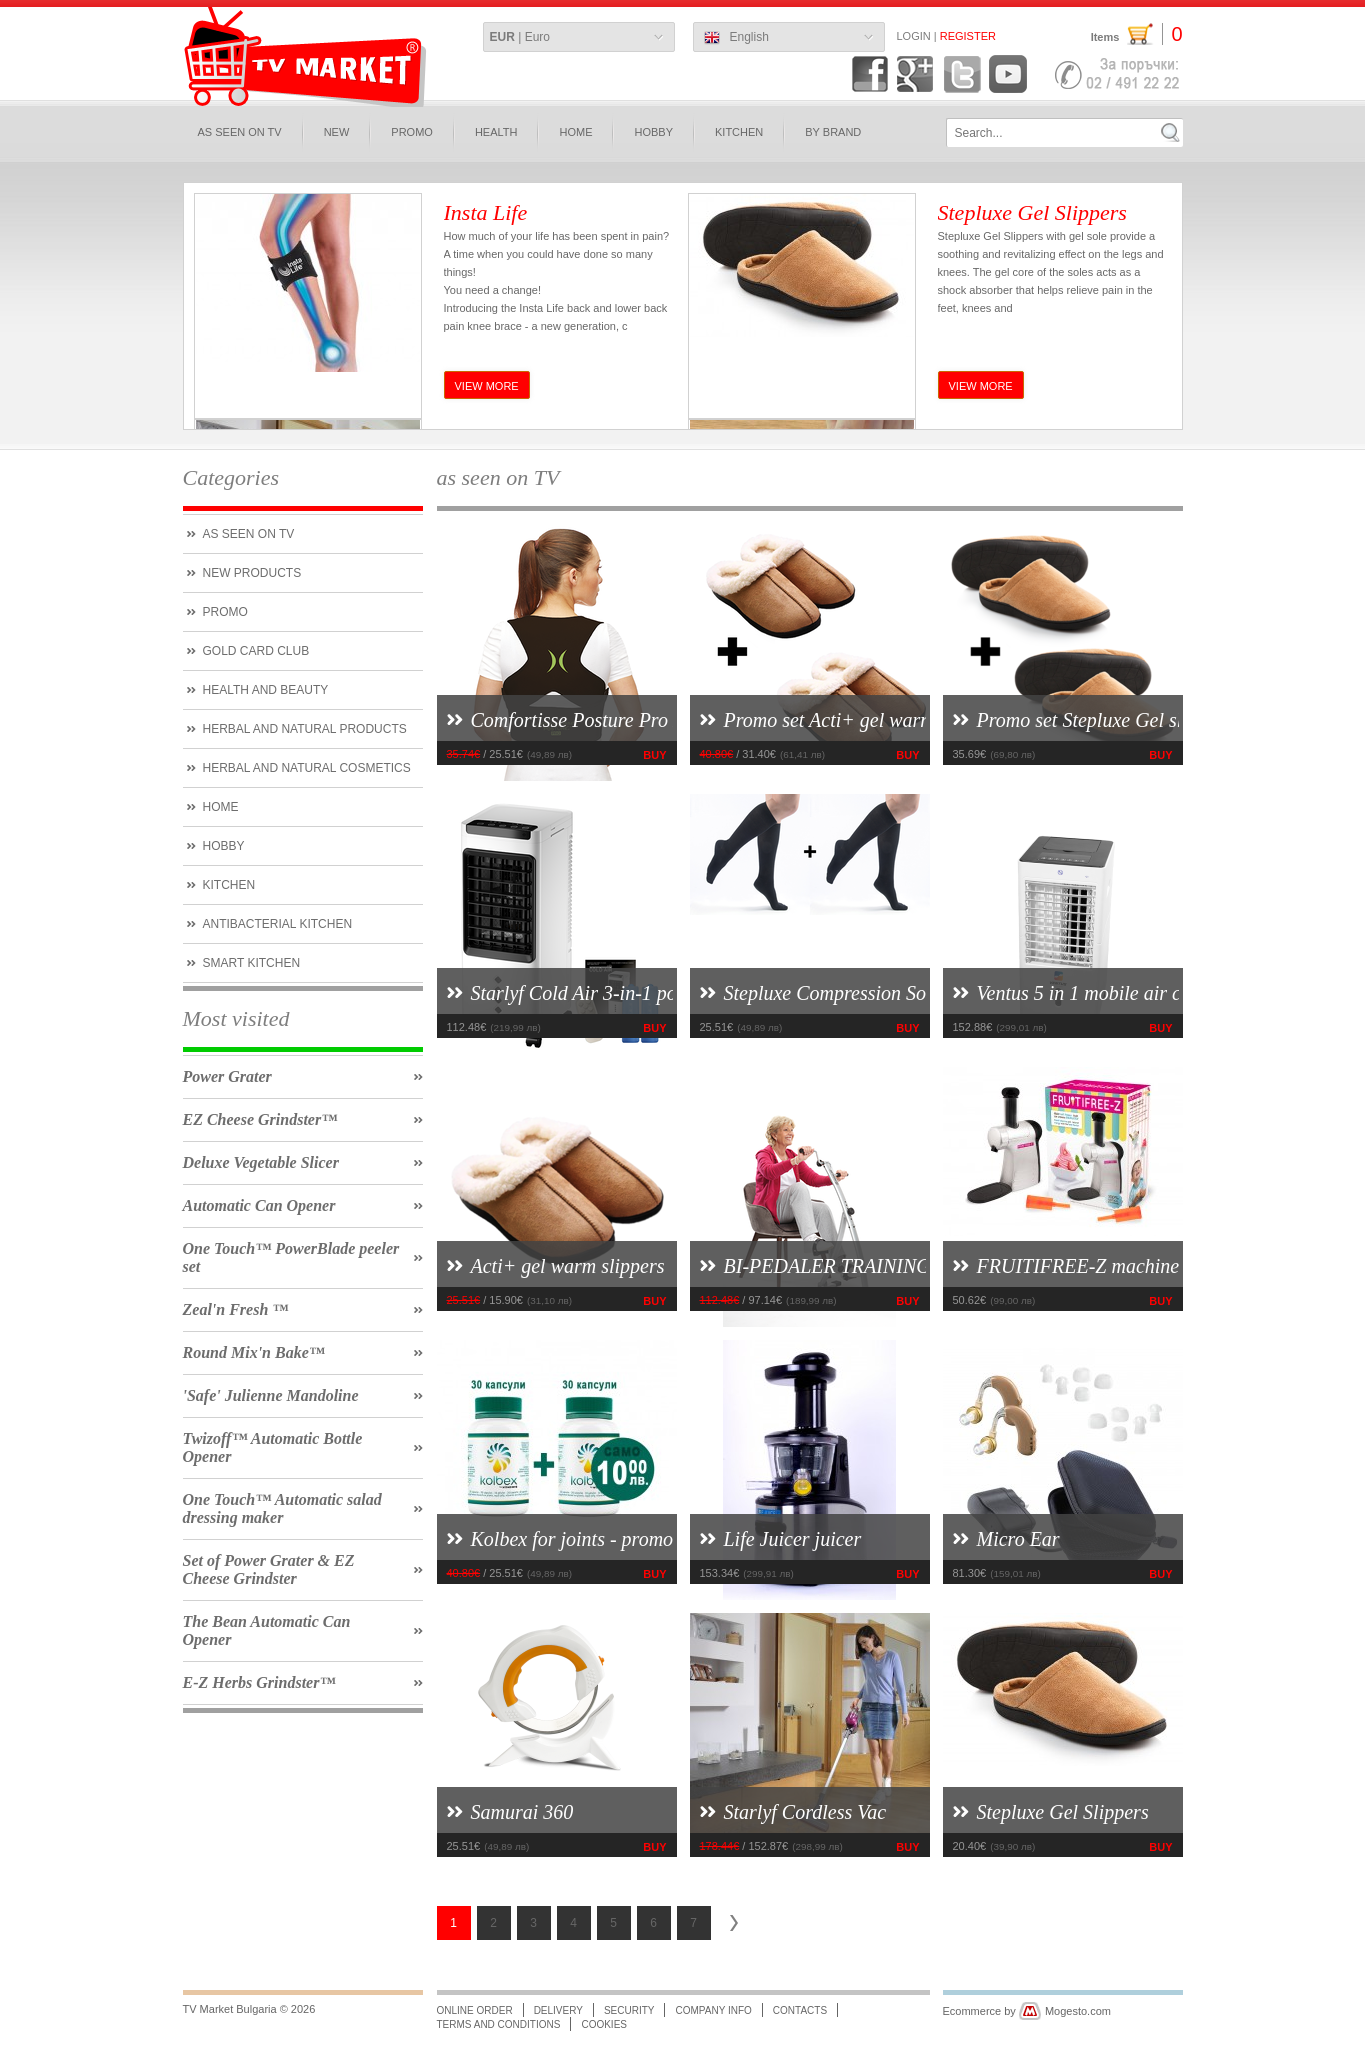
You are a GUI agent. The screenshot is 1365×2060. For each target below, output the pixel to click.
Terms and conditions (499, 2024)
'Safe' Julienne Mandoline (271, 1395)
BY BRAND (833, 132)
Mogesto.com (1078, 2011)
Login (914, 36)
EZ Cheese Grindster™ (260, 1119)
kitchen (229, 885)
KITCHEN (739, 132)
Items (1137, 34)
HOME (575, 132)
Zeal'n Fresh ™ (236, 1309)
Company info (713, 2010)
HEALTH (496, 132)
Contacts (800, 2010)
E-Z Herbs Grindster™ (259, 1682)
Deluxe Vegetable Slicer (261, 1162)
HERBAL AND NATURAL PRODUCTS (305, 729)
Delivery (558, 2010)
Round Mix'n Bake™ (254, 1352)
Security (629, 2010)
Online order (475, 2010)
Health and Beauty (266, 690)
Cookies (604, 2024)
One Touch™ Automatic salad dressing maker (282, 1508)
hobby (653, 132)
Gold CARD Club (256, 651)
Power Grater (227, 1076)
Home (221, 807)
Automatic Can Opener (259, 1205)
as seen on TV (240, 132)
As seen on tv (249, 534)
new (337, 132)
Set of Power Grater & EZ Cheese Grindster (269, 1569)
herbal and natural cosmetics (307, 768)
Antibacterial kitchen (278, 924)
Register (968, 36)
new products (252, 573)
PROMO (412, 132)
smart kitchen (252, 963)
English (736, 38)
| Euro (520, 37)
